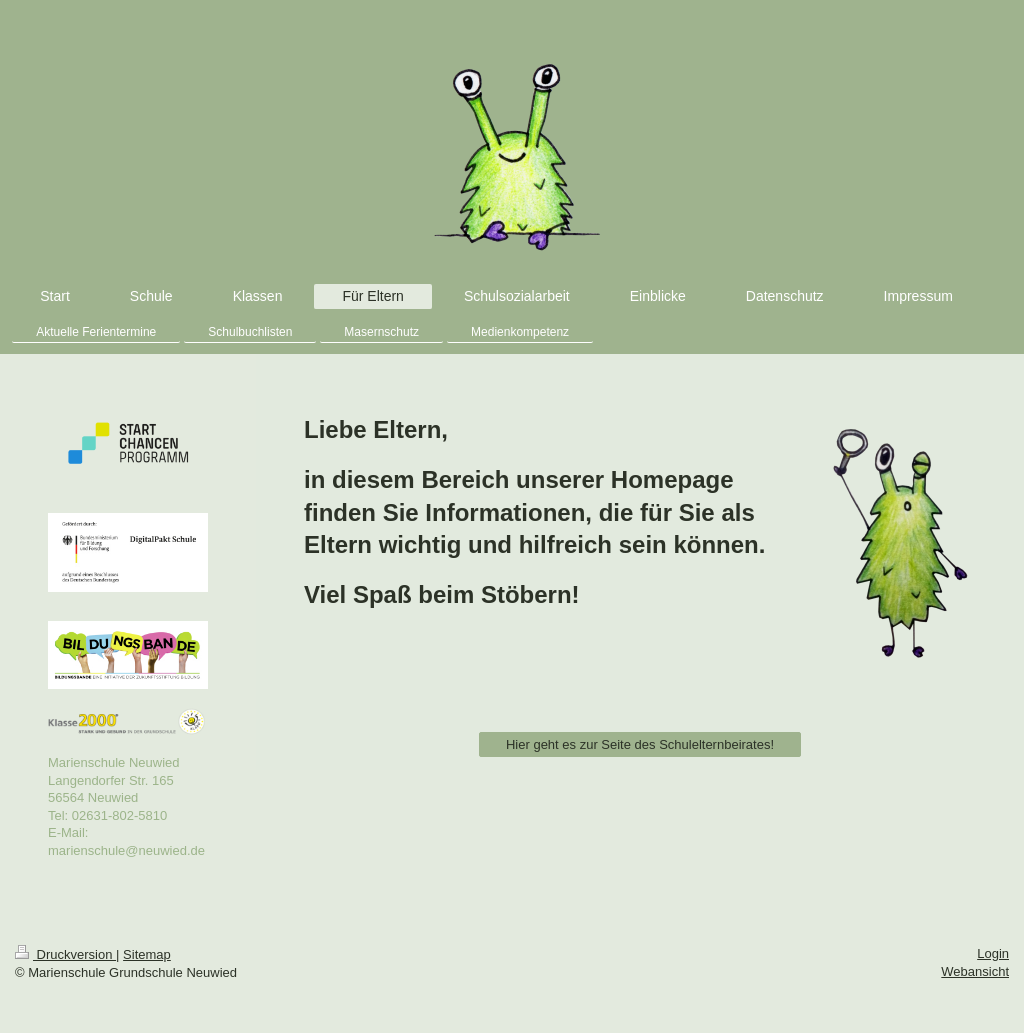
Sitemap (147, 954)
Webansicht (975, 971)
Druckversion (65, 954)
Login (993, 953)
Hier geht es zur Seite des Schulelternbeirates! (640, 744)
